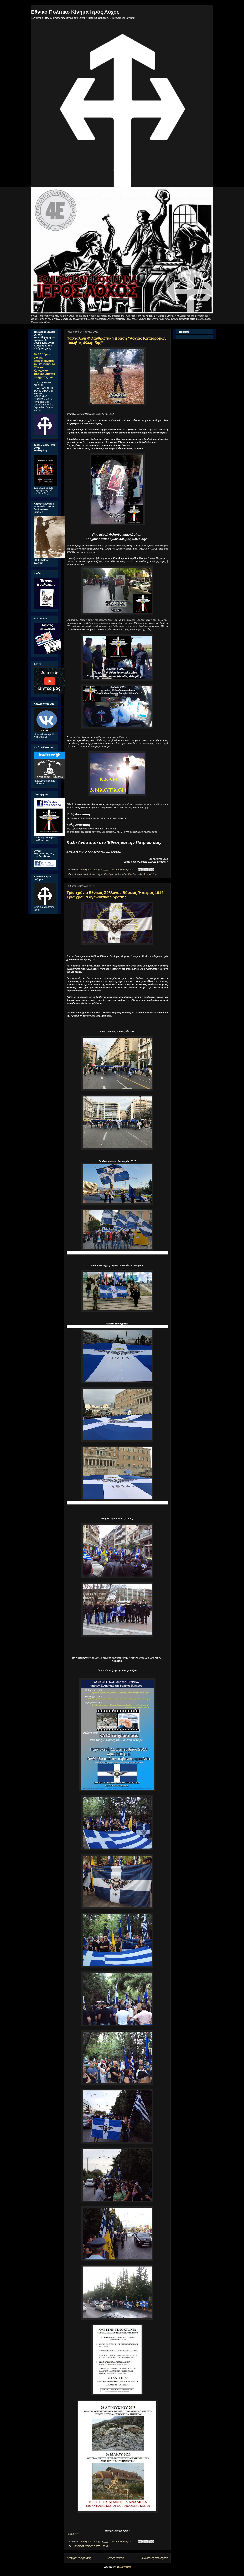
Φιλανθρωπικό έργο (147, 874)
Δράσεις (78, 874)
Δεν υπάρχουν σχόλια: (122, 869)
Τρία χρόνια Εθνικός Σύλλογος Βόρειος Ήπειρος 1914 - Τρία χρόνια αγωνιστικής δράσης (116, 894)
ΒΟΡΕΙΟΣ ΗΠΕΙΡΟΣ (84, 2546)
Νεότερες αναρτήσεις (79, 2558)
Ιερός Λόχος (90, 874)
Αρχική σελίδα (115, 2558)
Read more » (73, 2533)
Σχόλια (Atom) (124, 2567)
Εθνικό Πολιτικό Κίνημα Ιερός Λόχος (75, 12)
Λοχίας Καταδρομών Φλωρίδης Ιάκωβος (117, 874)
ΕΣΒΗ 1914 (102, 2546)
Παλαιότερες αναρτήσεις (153, 2558)
